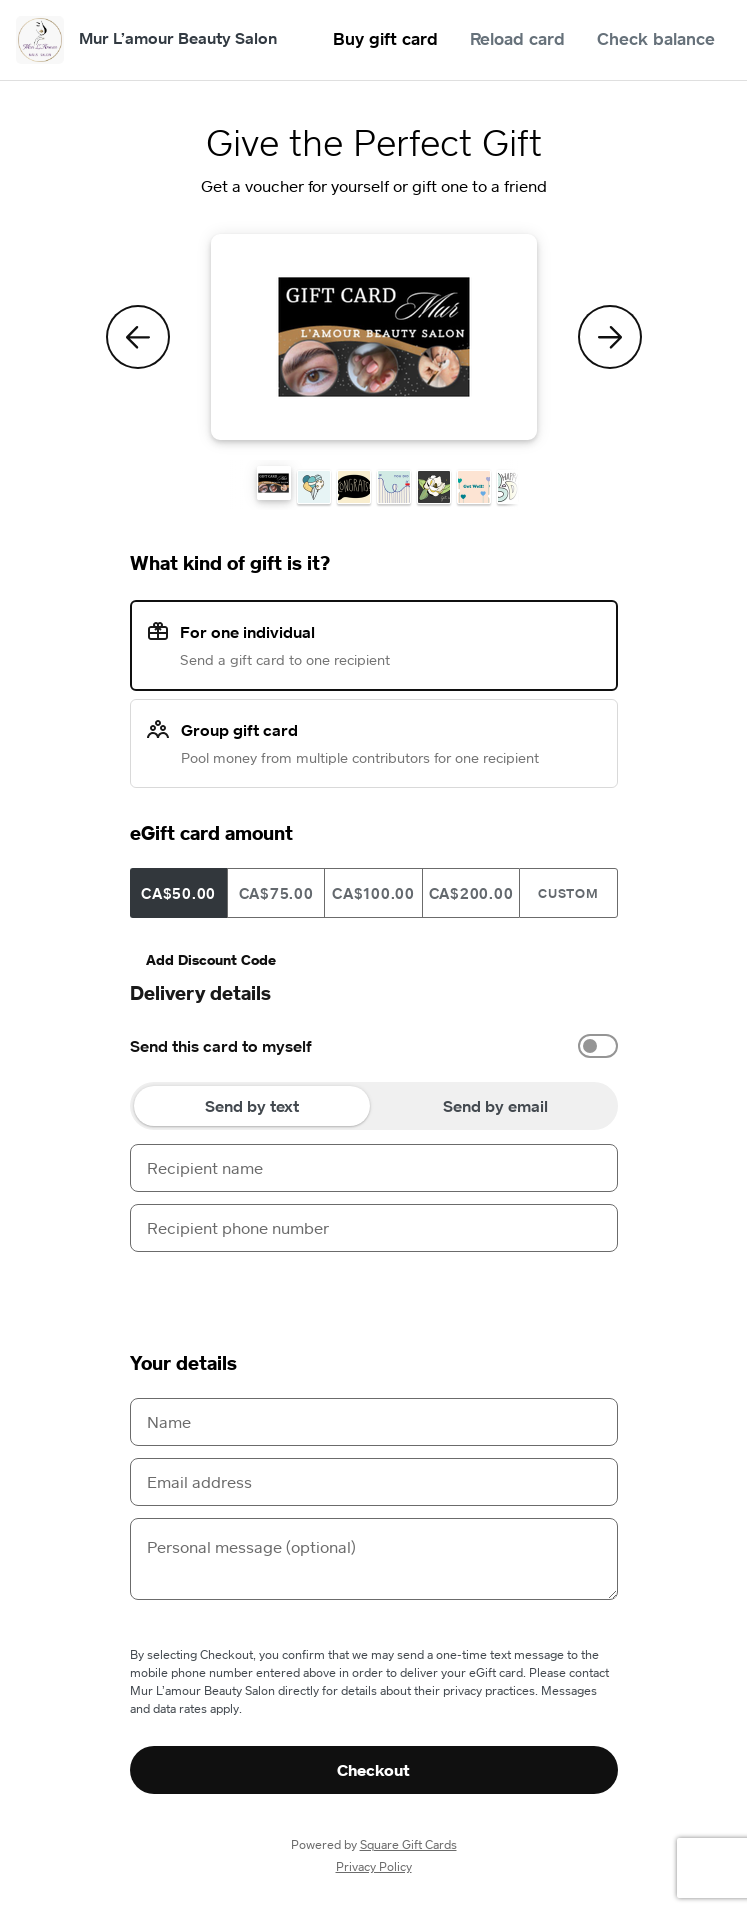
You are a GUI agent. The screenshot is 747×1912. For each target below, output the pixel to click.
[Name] (374, 1422)
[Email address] (374, 1482)
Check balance (656, 38)
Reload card (517, 38)
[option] (374, 1046)
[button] (274, 483)
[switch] (598, 1046)
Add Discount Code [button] (211, 959)
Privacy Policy (374, 1866)
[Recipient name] (374, 1168)
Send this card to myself (221, 1046)
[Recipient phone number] (374, 1228)
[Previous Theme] (138, 337)
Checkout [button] (373, 1770)
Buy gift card (385, 38)
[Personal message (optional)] (374, 1559)
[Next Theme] (610, 337)
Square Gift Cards (408, 1844)
